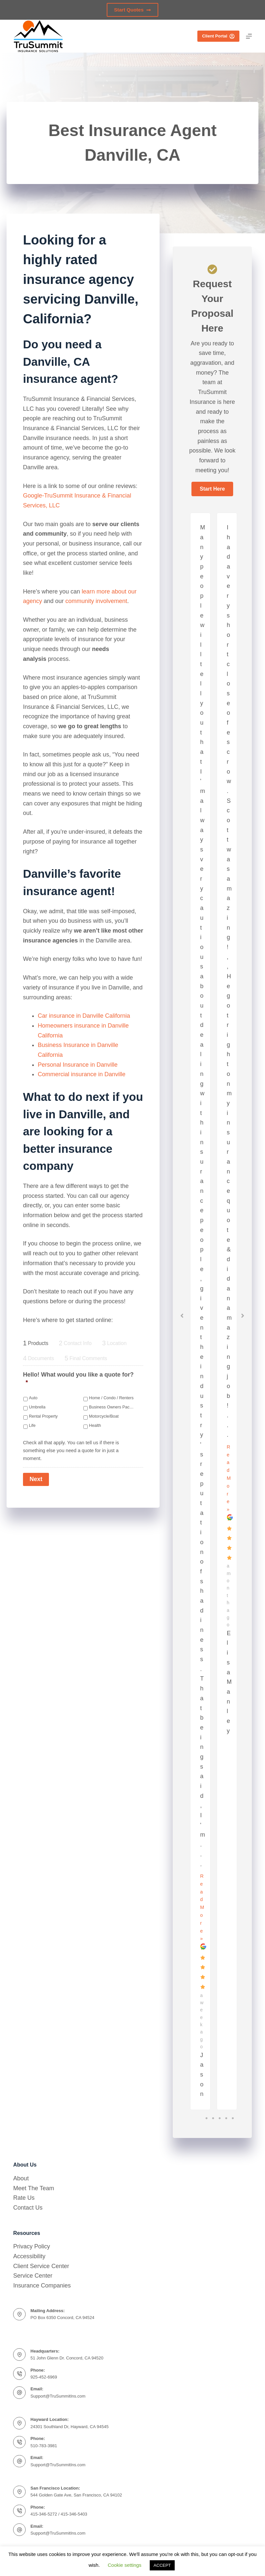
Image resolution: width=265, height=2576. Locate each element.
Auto (33, 1398)
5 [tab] (233, 2118)
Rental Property (43, 1416)
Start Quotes (132, 9)
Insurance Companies (42, 2285)
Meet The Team (33, 2188)
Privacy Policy (31, 2246)
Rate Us (23, 2197)
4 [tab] (226, 2118)
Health (95, 1425)
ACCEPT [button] (162, 2565)
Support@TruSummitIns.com (58, 2396)
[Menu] (249, 36)
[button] (212, 489)
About (21, 2178)
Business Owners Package (111, 1407)
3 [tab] (219, 2118)
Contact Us (27, 2207)
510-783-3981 (44, 2445)
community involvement (96, 601)
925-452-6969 (44, 2377)
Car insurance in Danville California (84, 1015)
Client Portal (218, 36)
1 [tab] (206, 2118)
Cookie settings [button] (125, 2565)
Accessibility (29, 2256)
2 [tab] (213, 2118)
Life (32, 1425)
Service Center (32, 2275)
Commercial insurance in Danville (81, 1074)
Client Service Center (41, 2266)
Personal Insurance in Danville (78, 1064)
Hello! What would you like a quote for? (78, 1378)
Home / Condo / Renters (111, 1398)
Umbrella (37, 1407)
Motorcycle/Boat (104, 1416)
